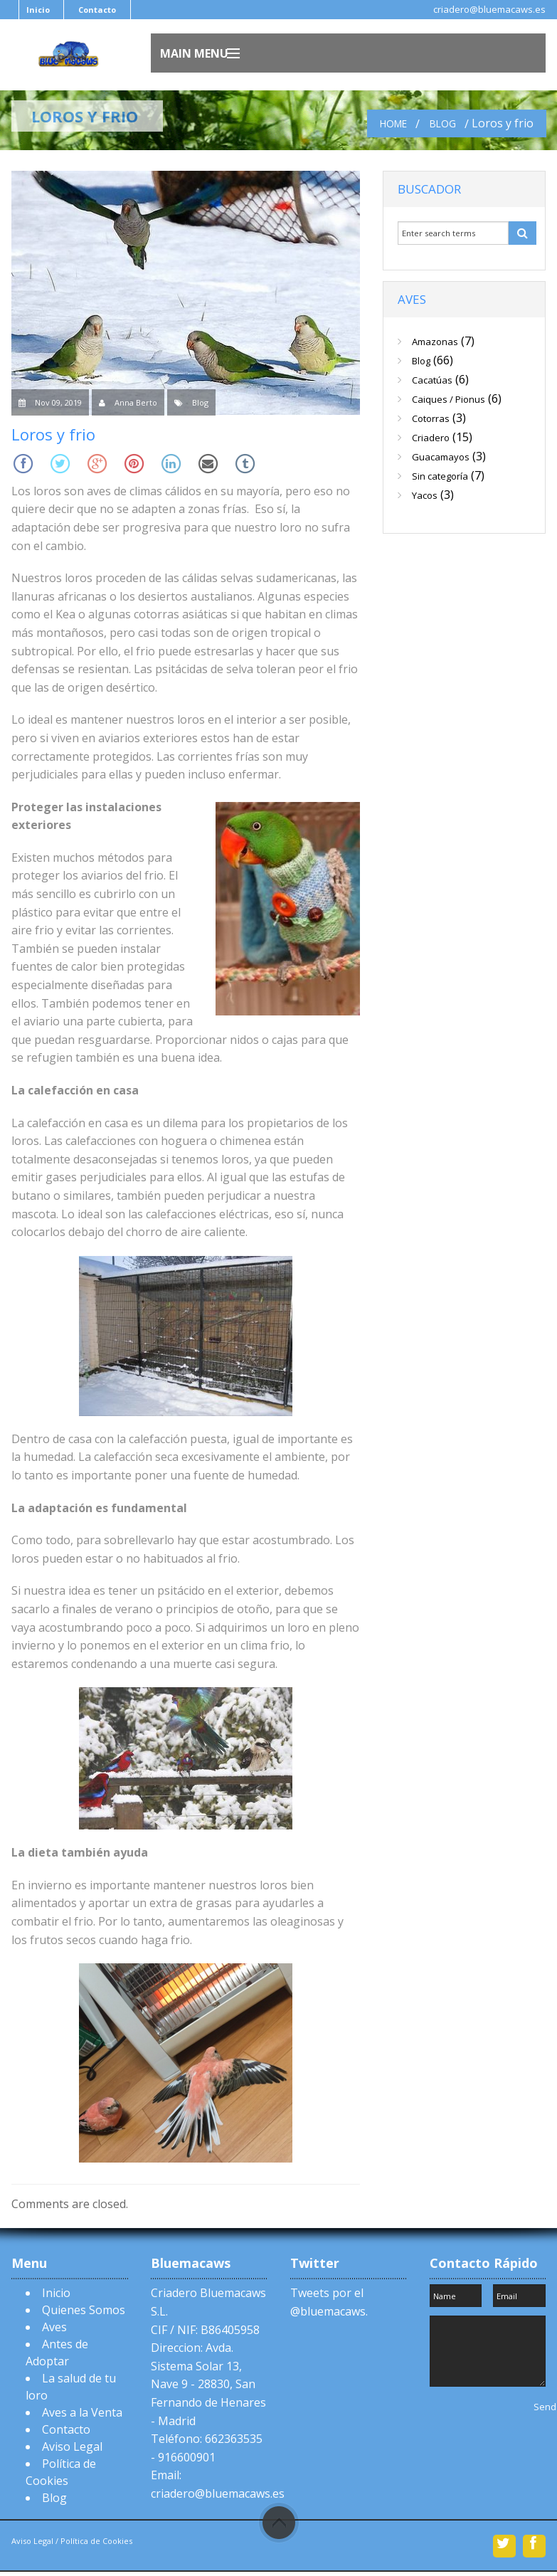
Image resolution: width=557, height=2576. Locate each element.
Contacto (97, 9)
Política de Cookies (95, 2540)
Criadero (431, 437)
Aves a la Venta (82, 2412)
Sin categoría (440, 476)
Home (393, 123)
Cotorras (431, 418)
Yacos (424, 495)
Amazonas (435, 341)
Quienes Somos (83, 2310)
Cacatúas (432, 380)
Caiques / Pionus (448, 399)
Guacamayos (441, 456)
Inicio (38, 9)
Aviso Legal (72, 2446)
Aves (54, 2327)
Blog (443, 123)
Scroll (278, 2522)
